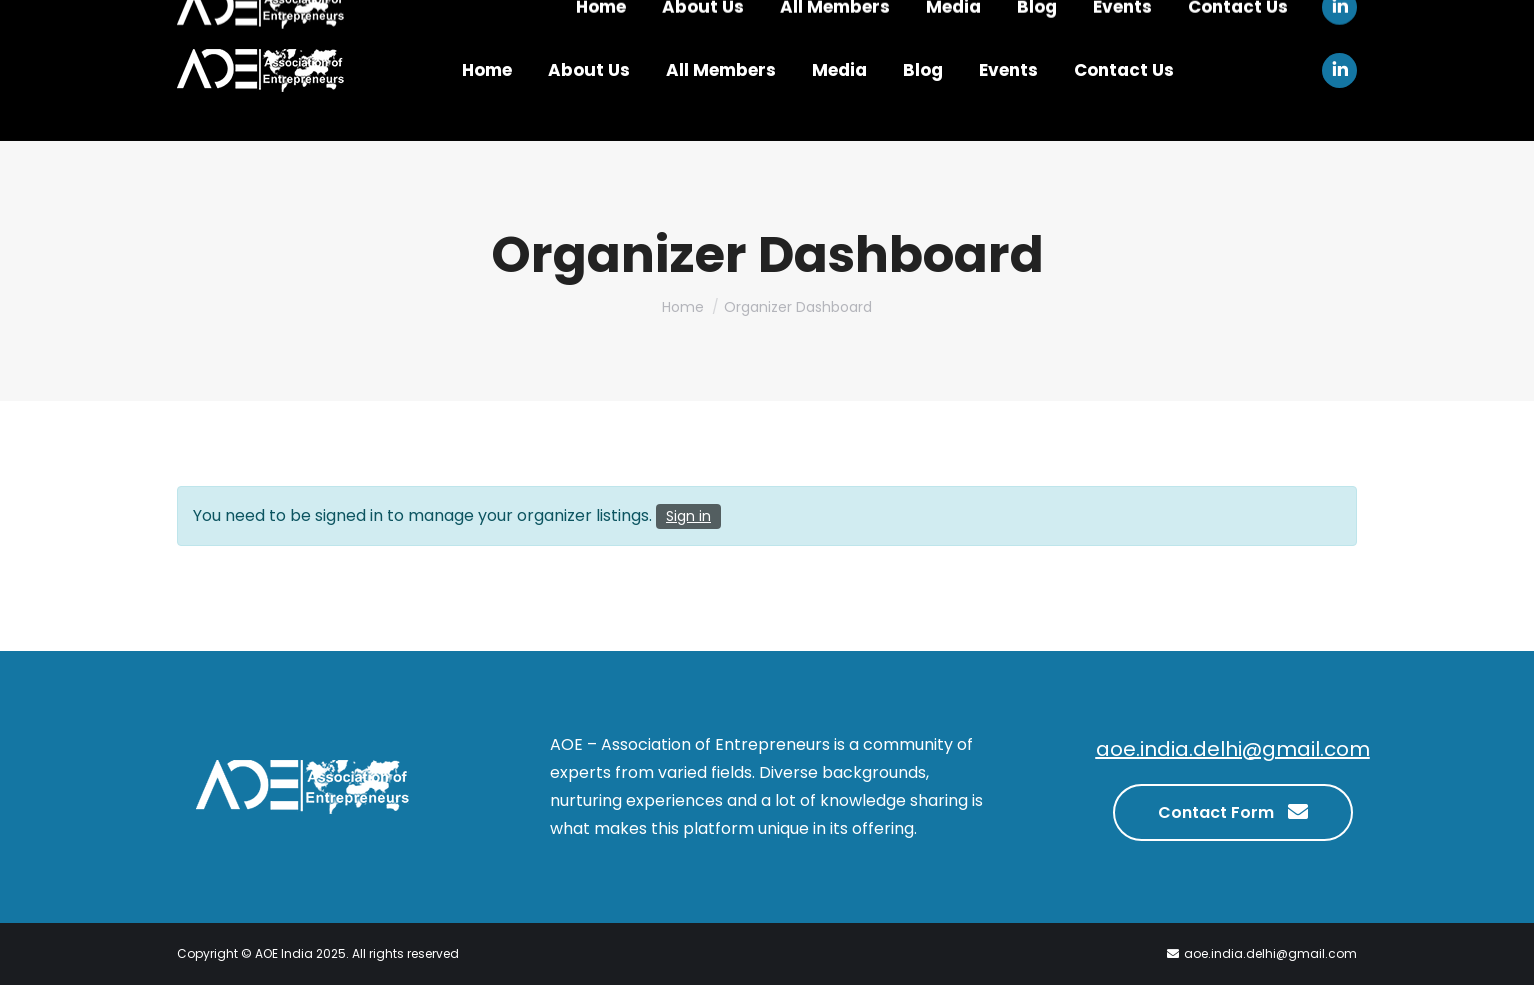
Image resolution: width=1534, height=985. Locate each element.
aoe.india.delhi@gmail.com (1233, 749)
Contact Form (1233, 810)
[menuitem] (487, 70)
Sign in (688, 516)
